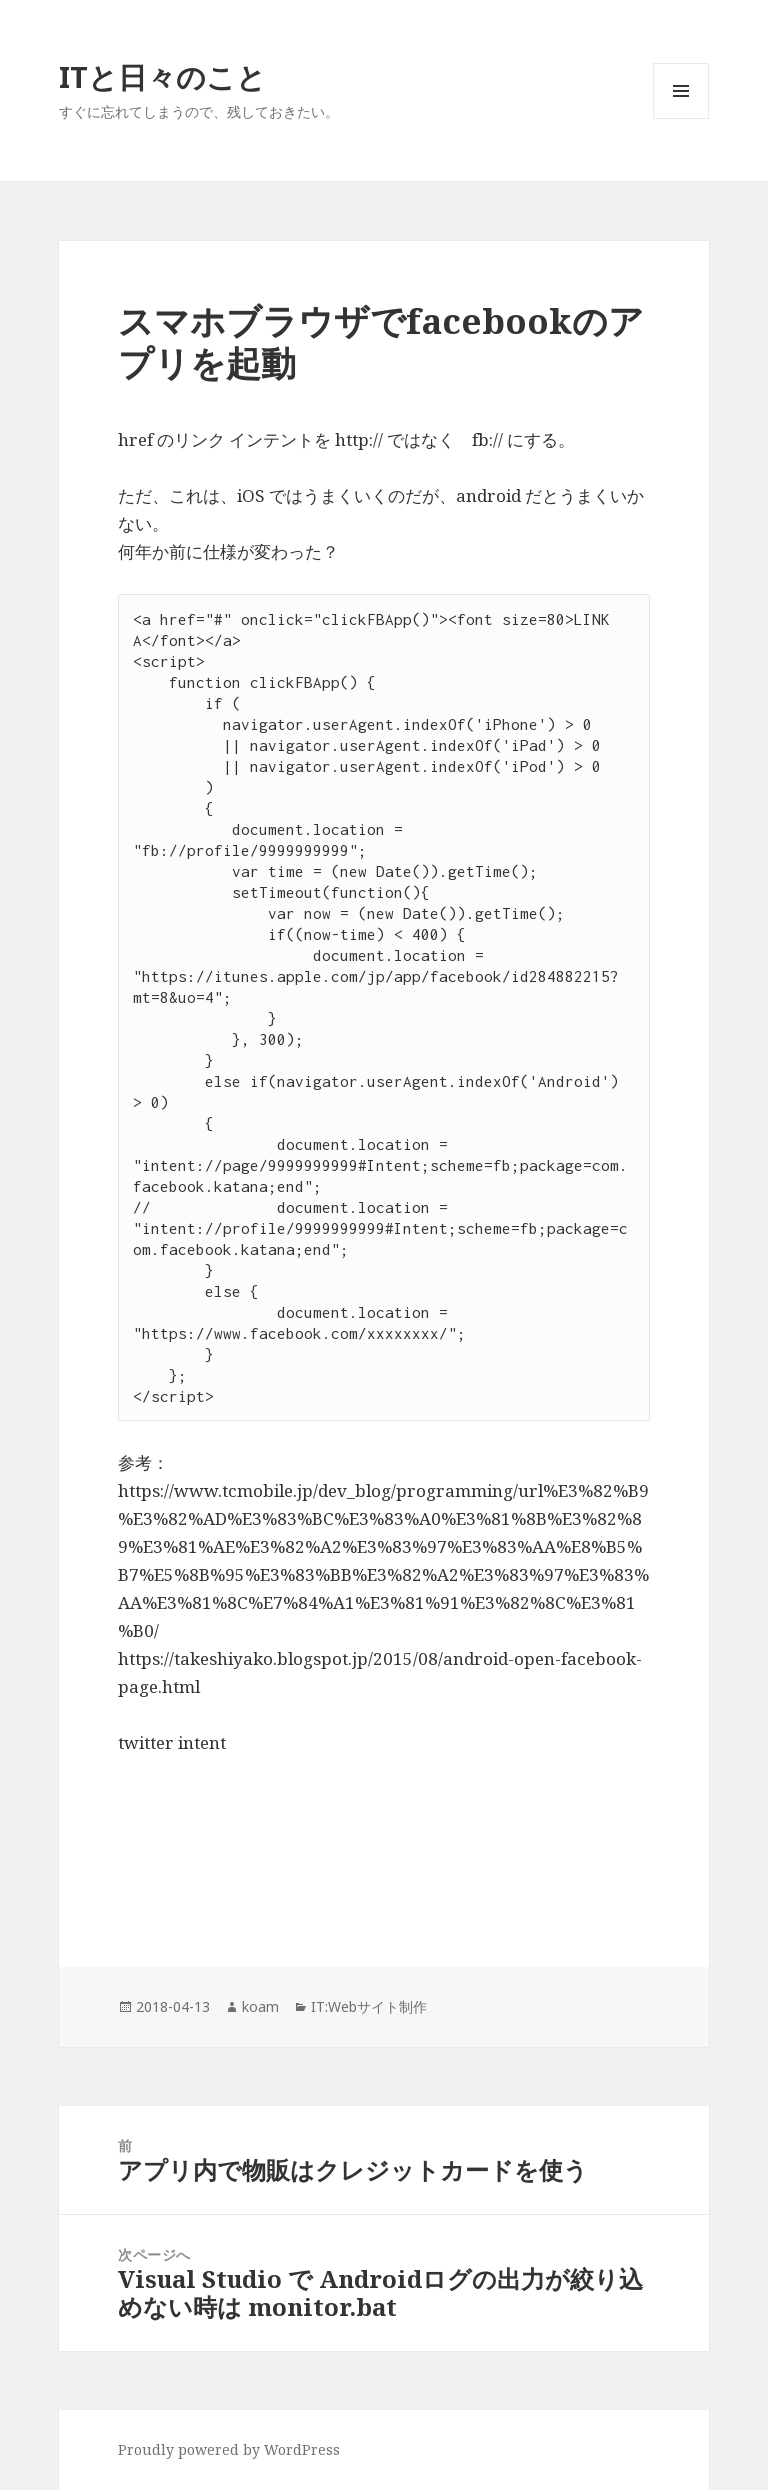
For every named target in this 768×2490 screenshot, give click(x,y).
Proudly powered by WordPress (229, 2449)
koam (260, 2006)
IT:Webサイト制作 (369, 2006)
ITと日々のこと (162, 76)
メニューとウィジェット (681, 118)
